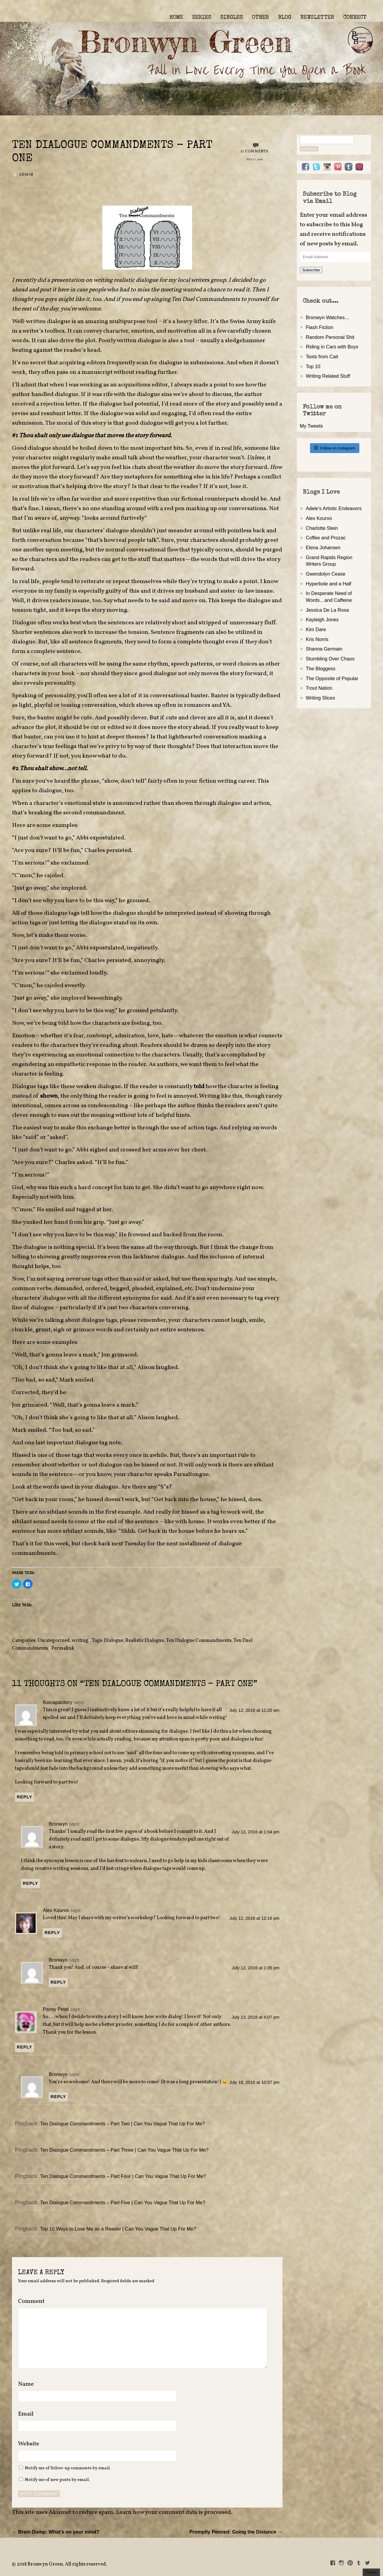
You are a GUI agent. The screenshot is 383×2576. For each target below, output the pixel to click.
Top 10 (313, 366)
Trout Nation (319, 688)
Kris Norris (317, 639)
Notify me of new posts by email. (57, 2480)
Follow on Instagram (334, 448)
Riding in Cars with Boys (332, 346)
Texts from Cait (322, 356)
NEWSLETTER (317, 17)
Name (28, 2384)
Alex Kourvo (56, 1910)
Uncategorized (53, 1640)
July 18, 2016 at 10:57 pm (254, 2082)
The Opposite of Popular (332, 678)
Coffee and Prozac (326, 537)
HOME (176, 17)
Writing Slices (320, 697)
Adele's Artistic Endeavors (334, 508)
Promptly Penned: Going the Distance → (235, 2531)
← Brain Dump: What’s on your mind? (55, 2531)
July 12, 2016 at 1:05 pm (255, 1967)
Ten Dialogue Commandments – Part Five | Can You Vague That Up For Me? (122, 2202)
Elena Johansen (323, 547)
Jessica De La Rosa (327, 610)
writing (80, 1640)
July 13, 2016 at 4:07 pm (255, 2017)
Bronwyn (58, 1824)
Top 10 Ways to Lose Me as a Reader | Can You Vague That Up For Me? (118, 2228)
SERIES (201, 17)
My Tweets (311, 426)
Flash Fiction (319, 327)
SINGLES (231, 17)
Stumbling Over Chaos (330, 658)
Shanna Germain (324, 648)
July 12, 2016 (254, 159)
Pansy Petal (56, 2009)
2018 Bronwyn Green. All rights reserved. (62, 2564)
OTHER (260, 17)
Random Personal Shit (330, 337)
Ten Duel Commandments (206, 299)
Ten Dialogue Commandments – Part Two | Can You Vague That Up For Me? (122, 2123)
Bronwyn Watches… (327, 317)
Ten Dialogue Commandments (198, 1640)
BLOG (284, 17)
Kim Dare (316, 629)
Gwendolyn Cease (325, 573)
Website (28, 2444)
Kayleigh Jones (322, 619)
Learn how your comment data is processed (173, 2512)
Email (27, 2414)
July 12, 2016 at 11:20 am (254, 1710)
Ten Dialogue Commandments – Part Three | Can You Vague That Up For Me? (124, 2150)
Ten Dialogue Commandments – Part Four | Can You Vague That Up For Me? (123, 2176)
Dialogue (113, 1640)
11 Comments (255, 151)
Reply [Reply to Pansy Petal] (24, 2047)
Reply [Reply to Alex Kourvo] (52, 1932)
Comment (31, 2301)
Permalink (62, 1648)
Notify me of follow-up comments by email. (68, 2468)
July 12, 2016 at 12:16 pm (254, 1918)
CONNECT (355, 17)
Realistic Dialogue (144, 1640)
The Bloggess (320, 668)
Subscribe (311, 270)
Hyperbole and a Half (328, 583)
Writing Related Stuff (328, 376)
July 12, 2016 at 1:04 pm (255, 1831)
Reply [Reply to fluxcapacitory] (24, 1797)
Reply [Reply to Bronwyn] (30, 1883)
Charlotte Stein (322, 528)
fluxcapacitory (57, 1702)
